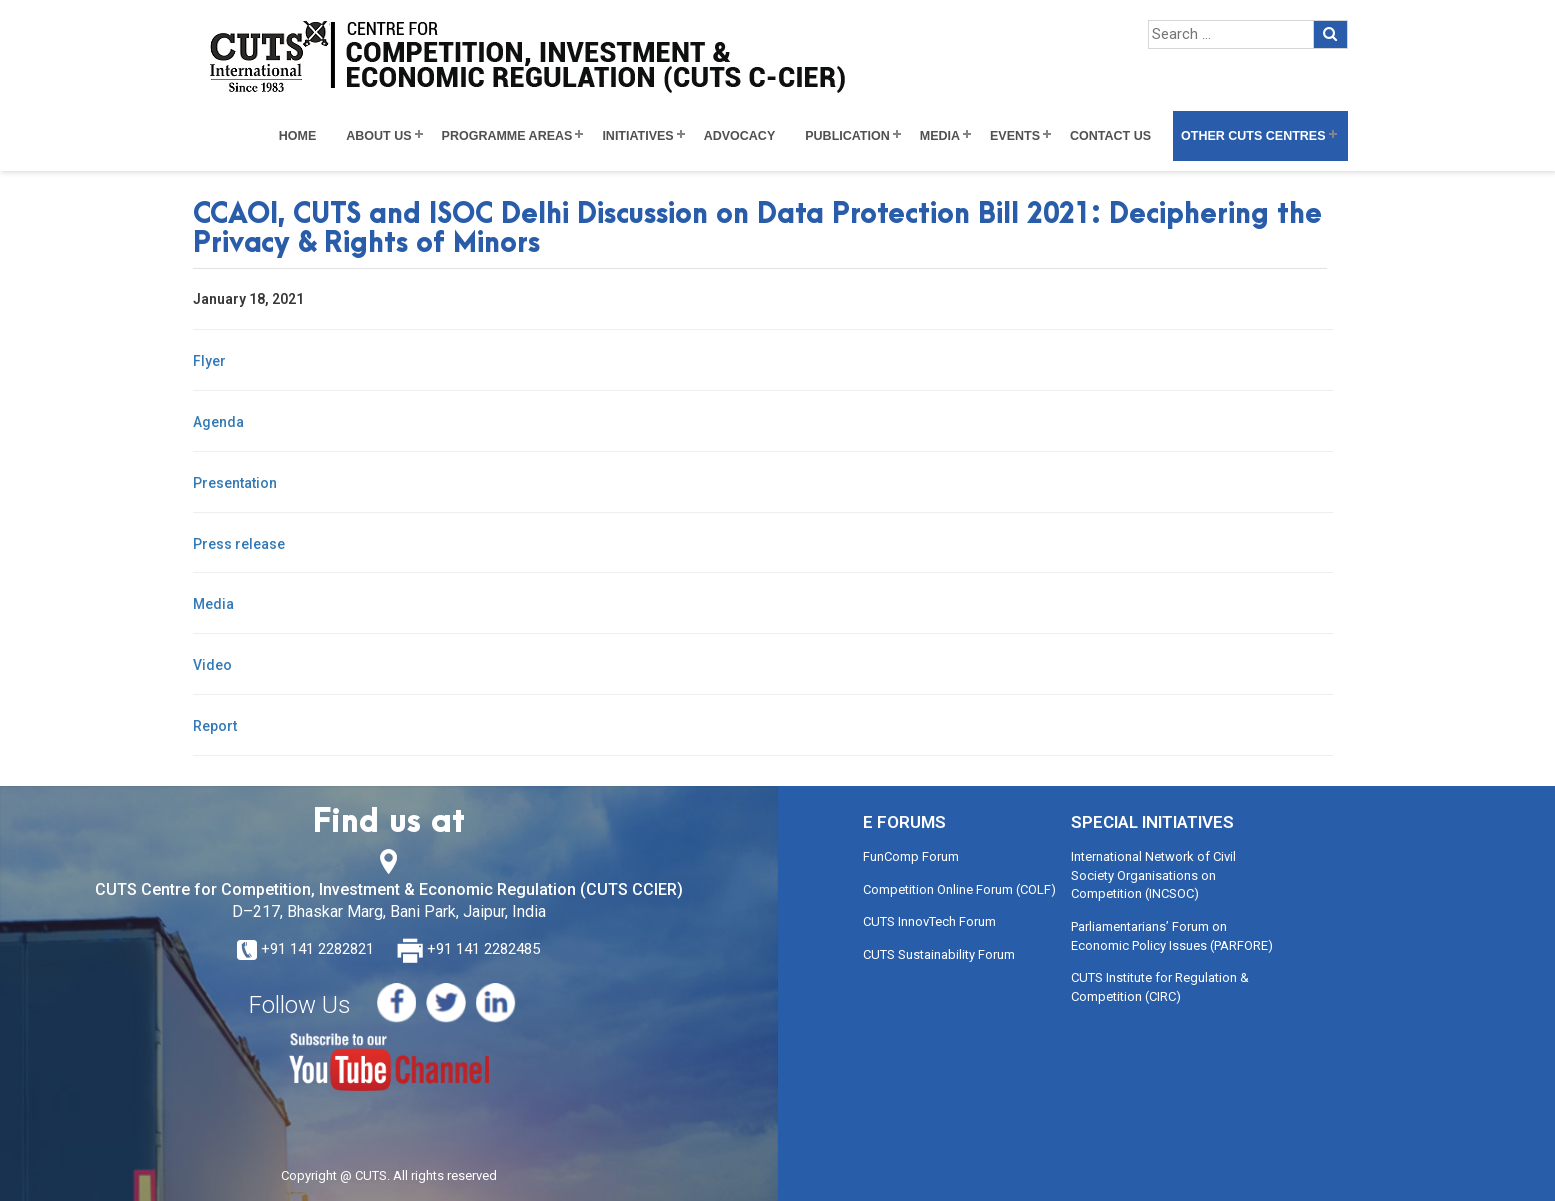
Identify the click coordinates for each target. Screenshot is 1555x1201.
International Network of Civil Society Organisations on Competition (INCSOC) (1153, 875)
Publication (847, 136)
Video (212, 665)
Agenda (218, 422)
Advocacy (740, 136)
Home (298, 136)
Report (215, 726)
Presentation (235, 483)
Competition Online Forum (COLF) (959, 889)
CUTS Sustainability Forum (939, 954)
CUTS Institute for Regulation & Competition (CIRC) (1160, 987)
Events (1015, 136)
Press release (239, 544)
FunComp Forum (911, 856)
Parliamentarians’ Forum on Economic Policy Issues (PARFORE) (1172, 936)
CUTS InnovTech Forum (929, 921)
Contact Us (1110, 136)
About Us (378, 136)
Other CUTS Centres (1253, 136)
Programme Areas (507, 136)
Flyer (209, 361)
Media (940, 136)
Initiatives (637, 136)
